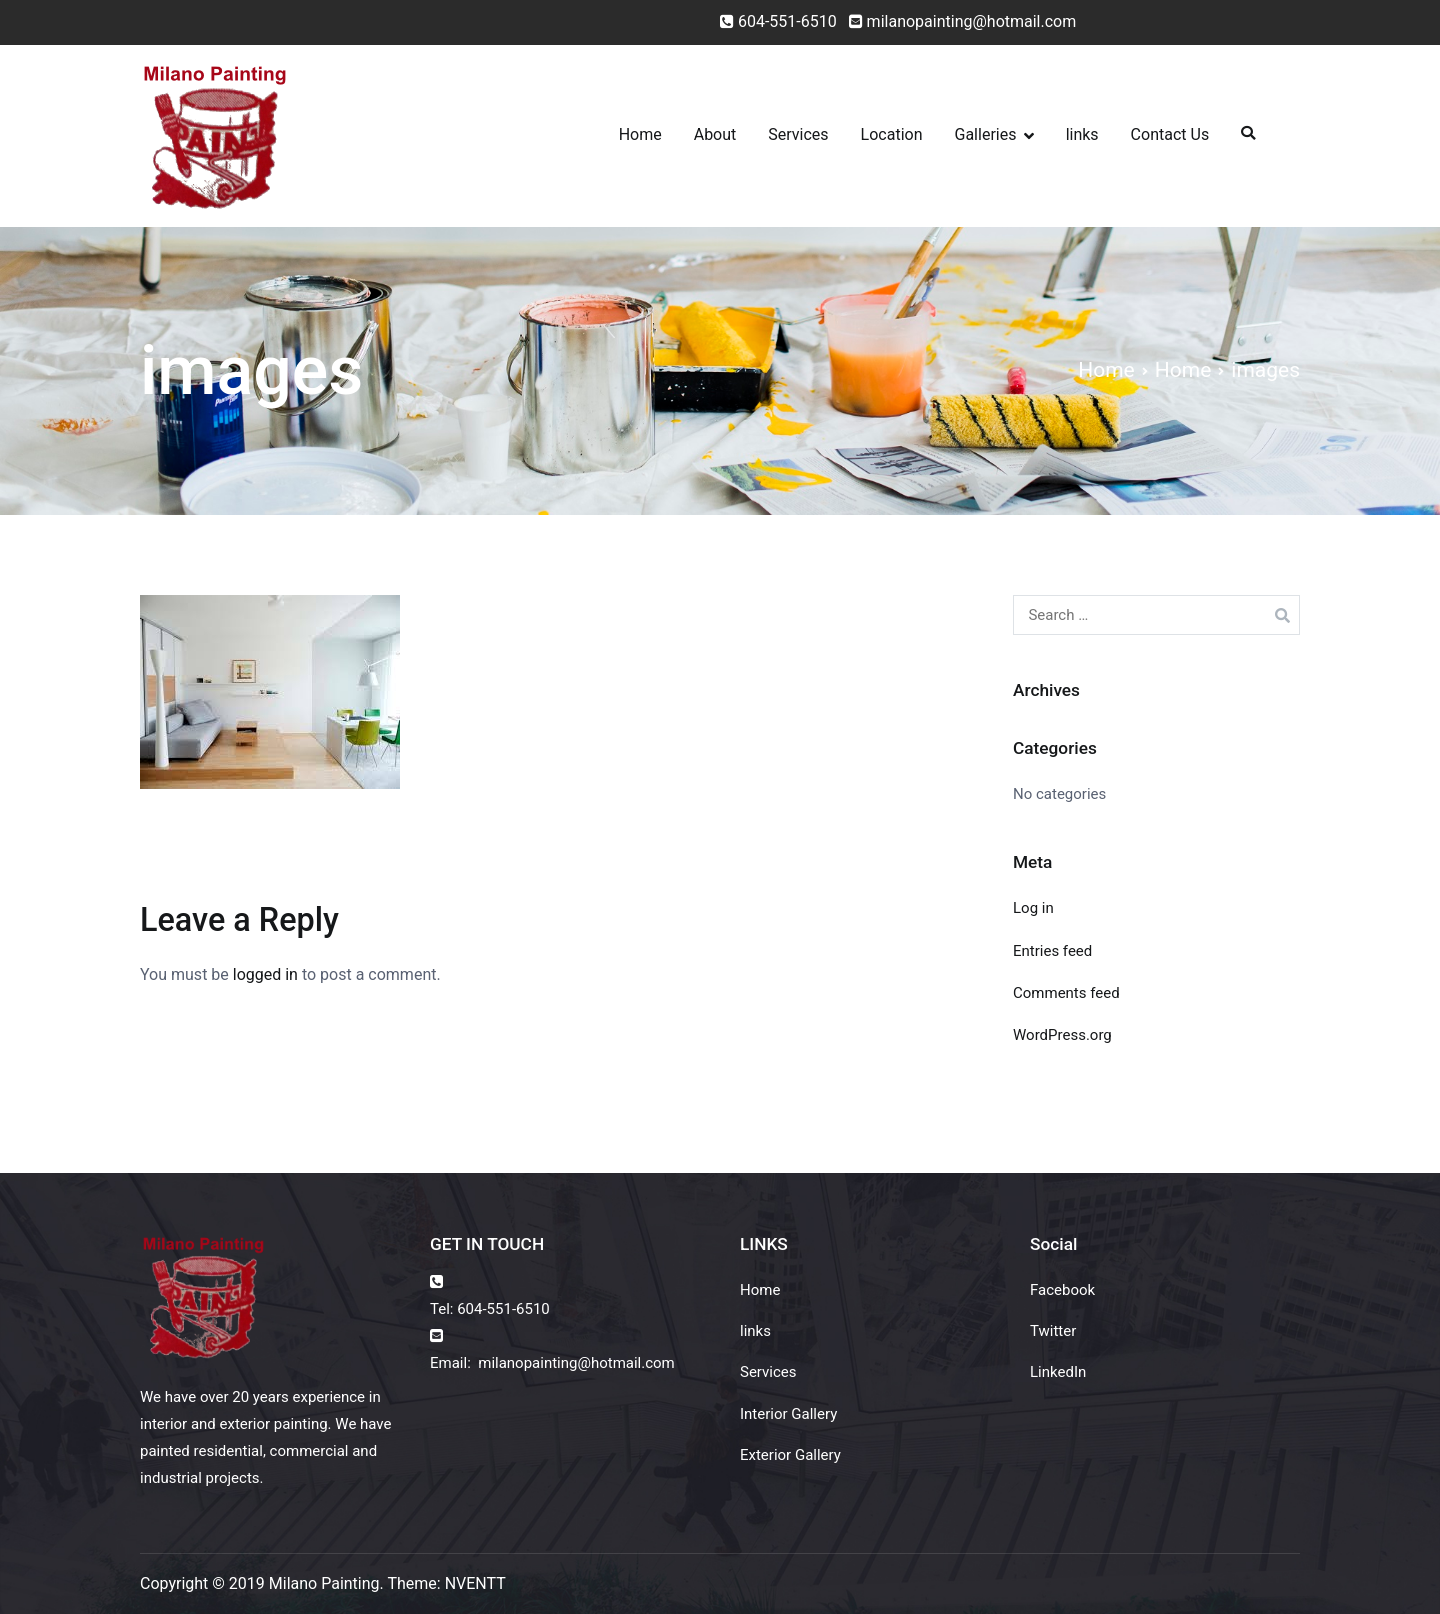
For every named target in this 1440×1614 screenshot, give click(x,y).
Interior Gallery (788, 1414)
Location (892, 134)
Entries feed (1052, 951)
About (715, 134)
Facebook (1062, 1290)
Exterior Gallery (790, 1455)
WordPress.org (1062, 1035)
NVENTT (475, 1583)
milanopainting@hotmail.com (959, 21)
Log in (1033, 908)
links (1082, 134)
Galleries (986, 134)
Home (640, 134)
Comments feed (1066, 993)
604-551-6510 (787, 21)
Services (798, 134)
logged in (265, 974)
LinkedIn (1058, 1372)
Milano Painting (324, 1583)
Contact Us (1170, 134)
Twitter (1053, 1331)
